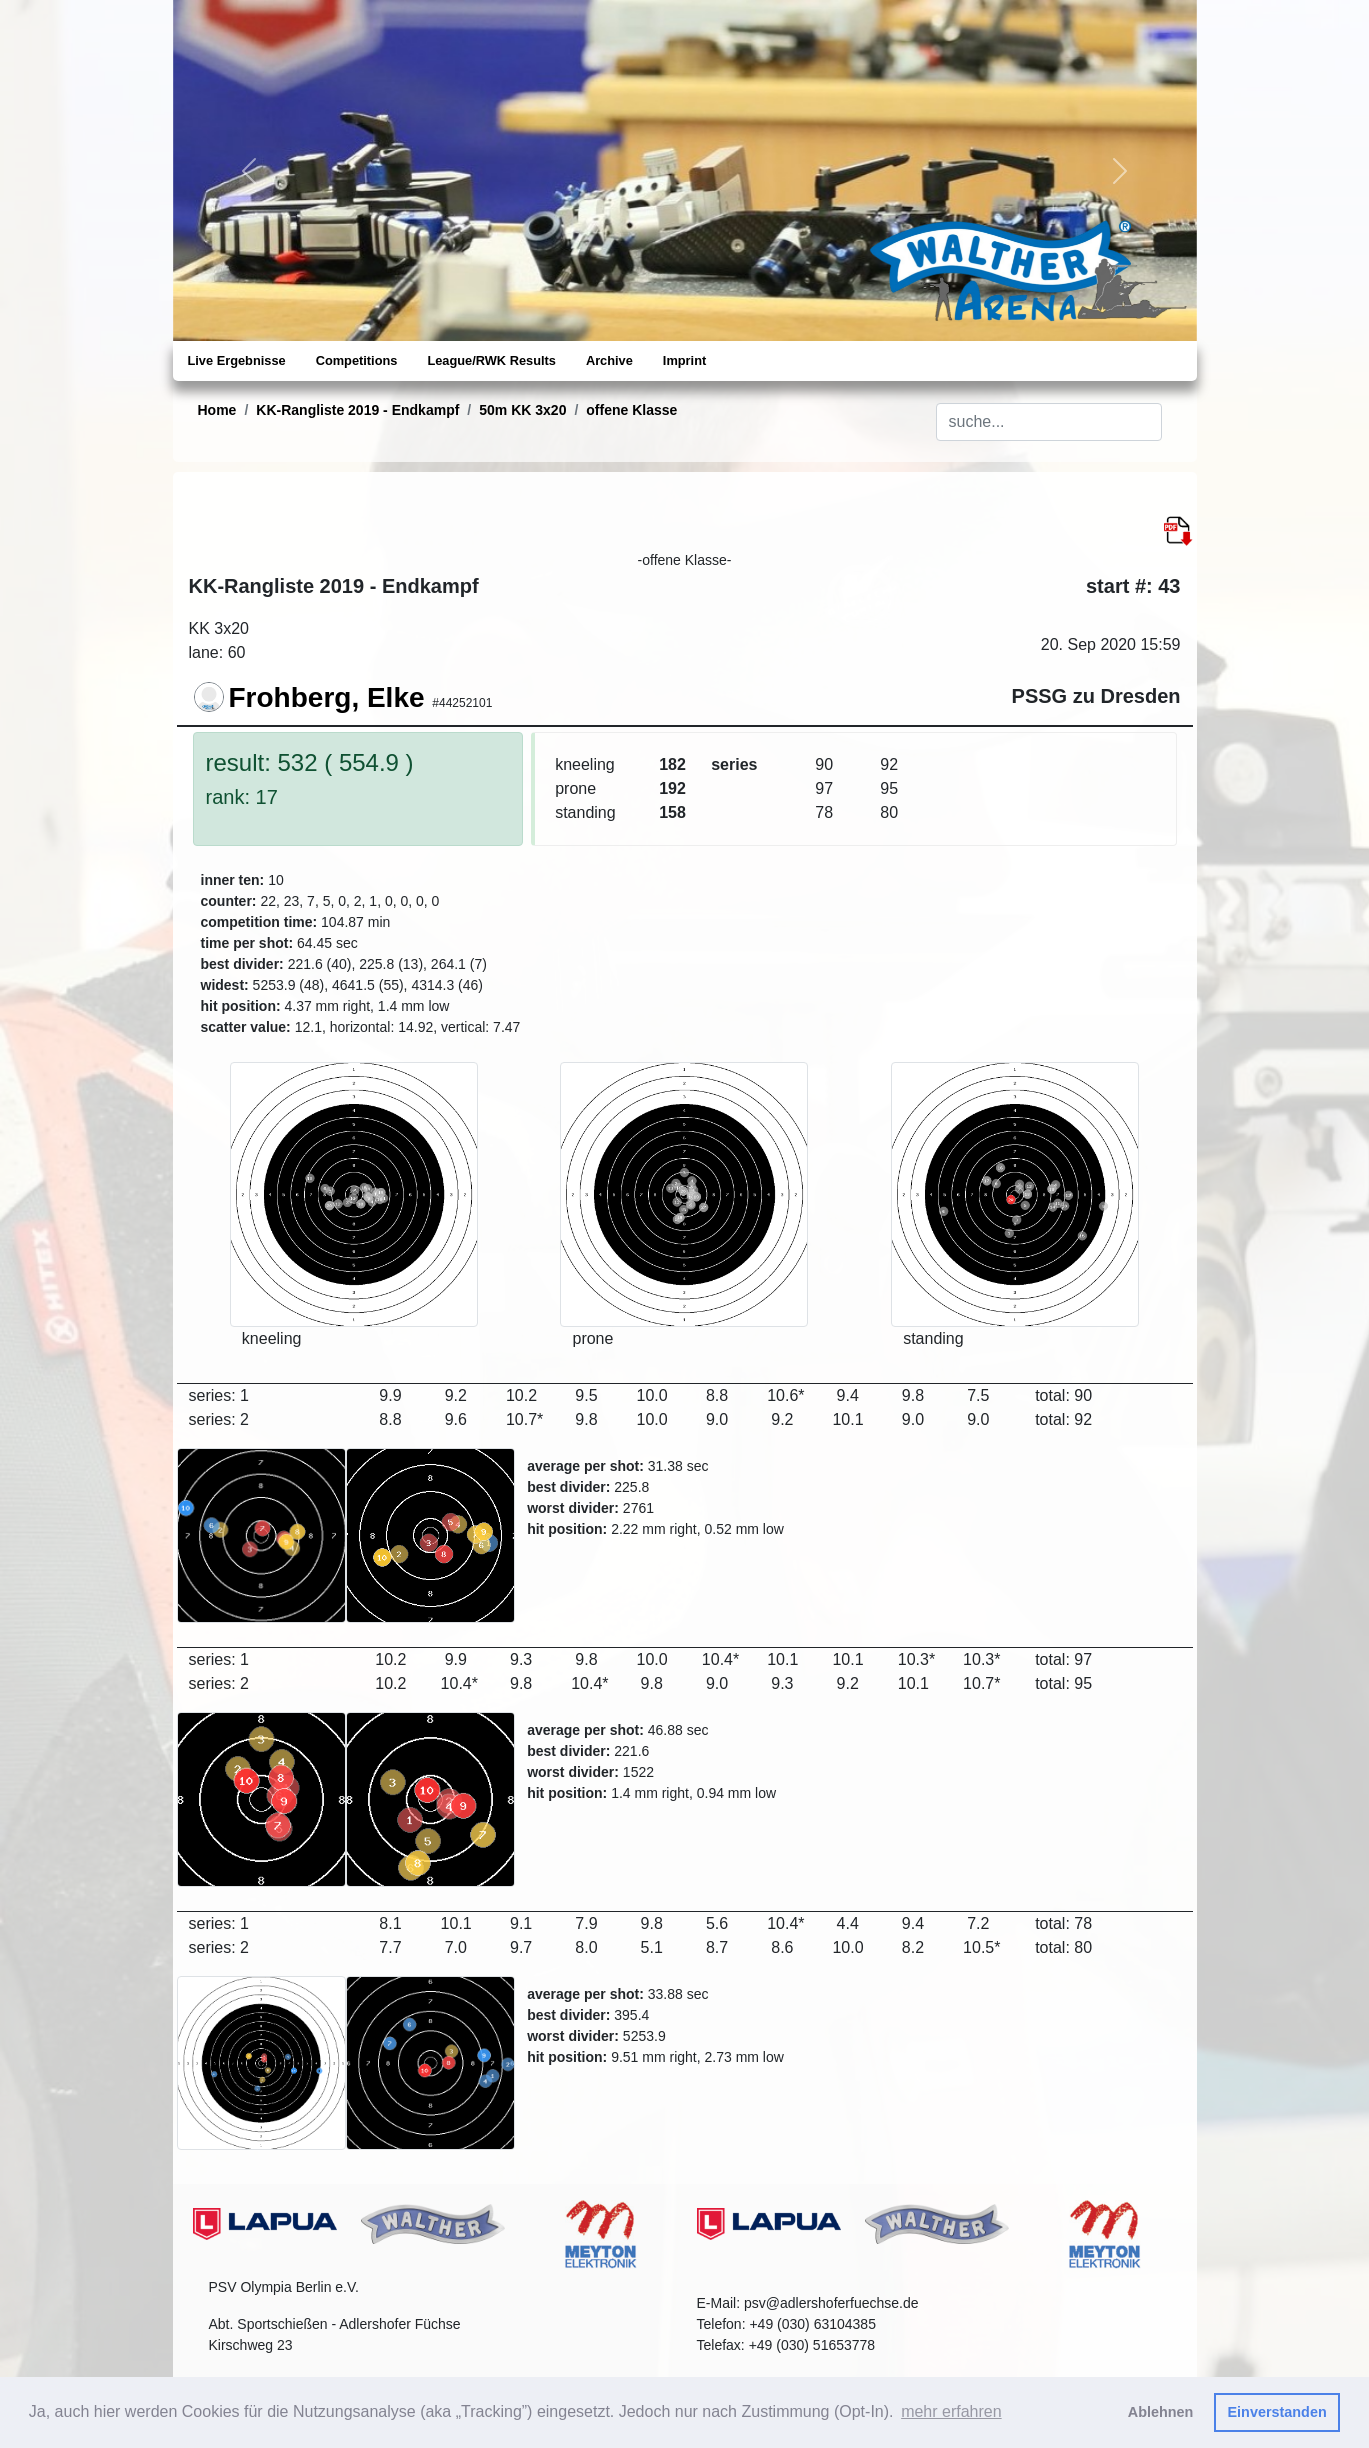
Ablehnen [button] (1161, 2412)
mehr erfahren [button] (951, 2411)
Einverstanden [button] (1277, 2412)
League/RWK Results (491, 360)
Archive (609, 360)
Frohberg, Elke (327, 697)
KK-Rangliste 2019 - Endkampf (357, 410)
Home (217, 410)
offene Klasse (631, 410)
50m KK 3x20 (522, 410)
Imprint (684, 360)
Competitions (357, 360)
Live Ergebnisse (237, 360)
